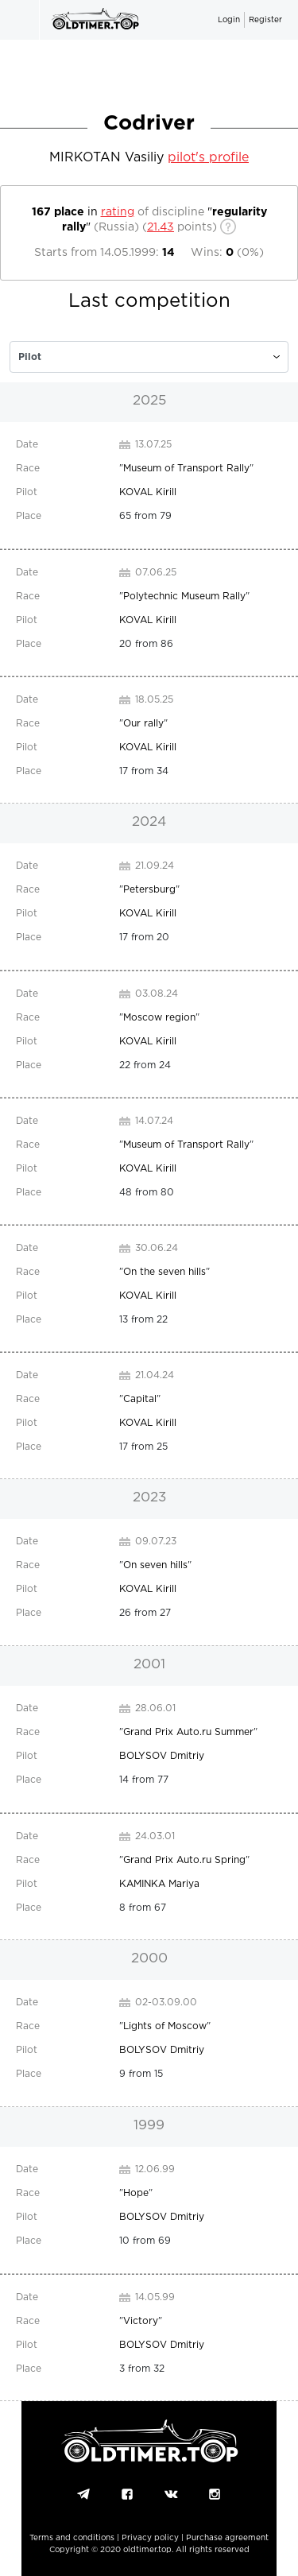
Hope (136, 2193)
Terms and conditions (71, 2538)
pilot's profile (208, 158)
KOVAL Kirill (147, 492)
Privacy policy (150, 2538)
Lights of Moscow (165, 2026)
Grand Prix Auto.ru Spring (184, 1860)
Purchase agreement (227, 2538)
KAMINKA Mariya (159, 1884)
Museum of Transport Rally (186, 468)
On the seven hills (164, 1272)
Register (265, 20)
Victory (140, 2321)
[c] (149, 357)
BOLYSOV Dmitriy (161, 1756)
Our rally (143, 723)
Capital (140, 1399)
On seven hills (155, 1565)
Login (229, 20)
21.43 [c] (160, 227)
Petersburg (149, 889)
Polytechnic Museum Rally (184, 596)
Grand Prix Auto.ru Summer (188, 1732)
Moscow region (159, 1017)
